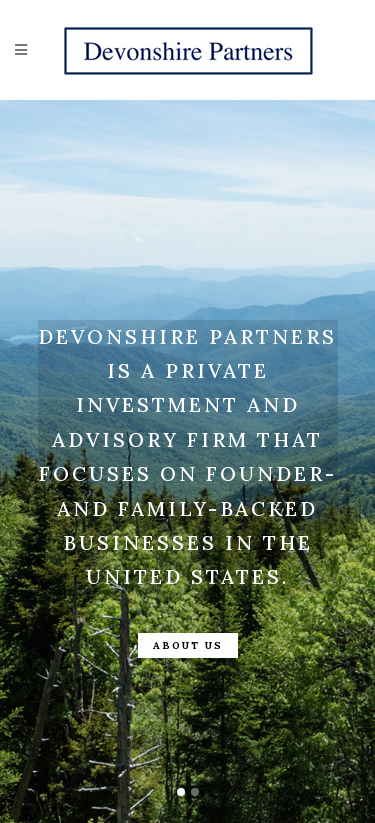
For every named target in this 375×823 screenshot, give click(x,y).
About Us (188, 645)
